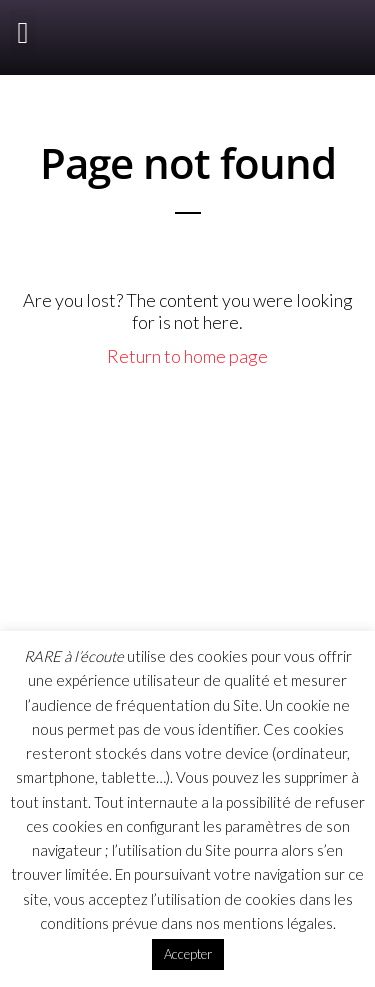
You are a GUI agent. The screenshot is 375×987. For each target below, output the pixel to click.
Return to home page (187, 356)
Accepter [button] (188, 954)
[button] (23, 32)
